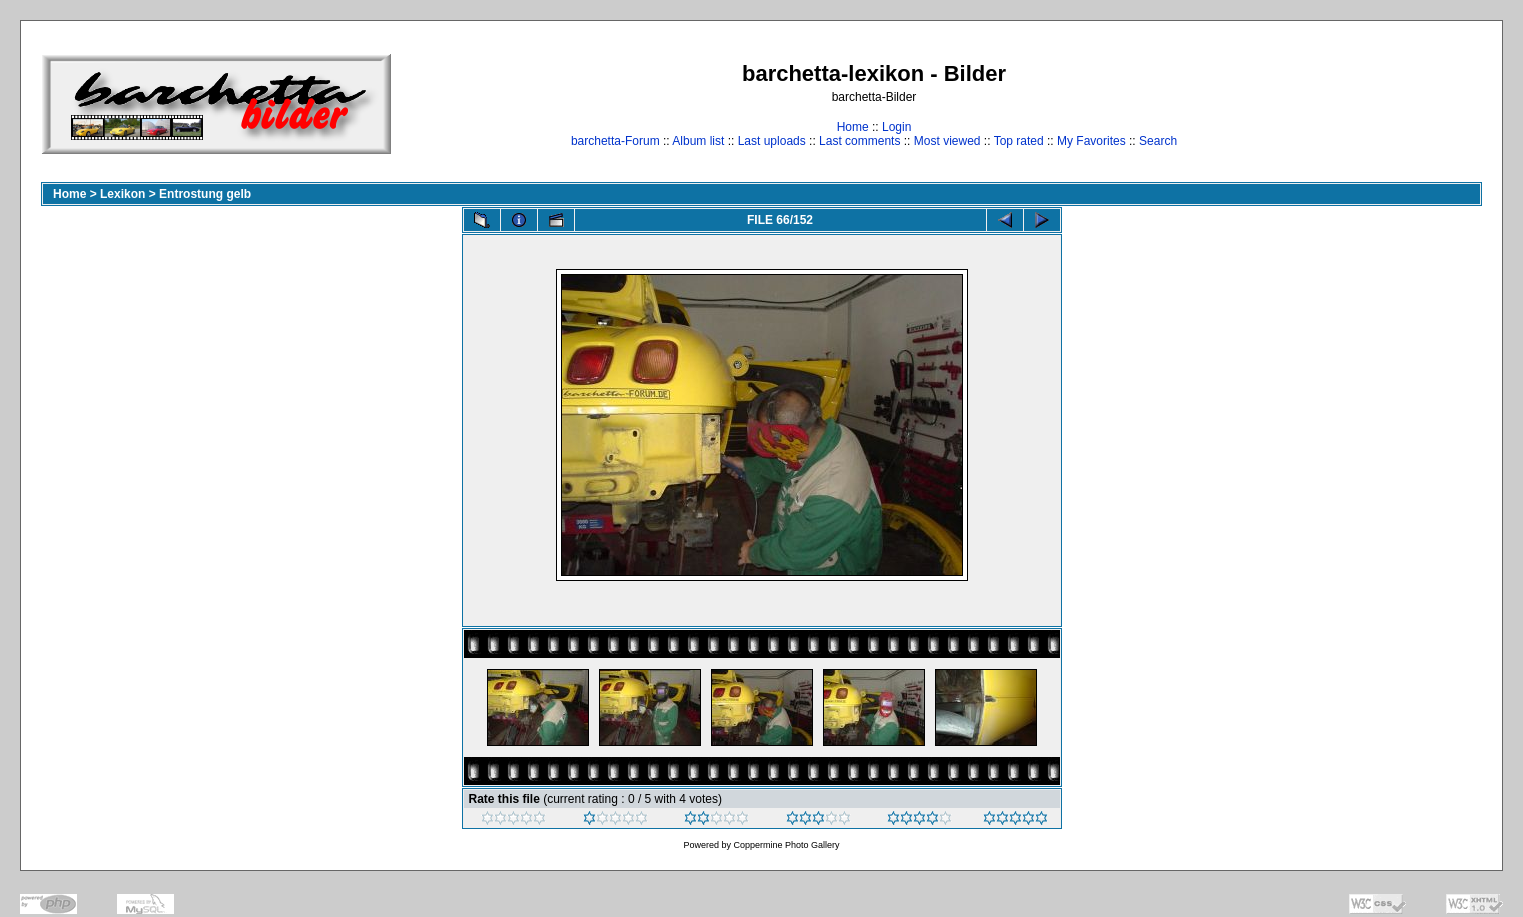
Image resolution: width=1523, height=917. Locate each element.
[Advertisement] (1419, 103)
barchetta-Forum (615, 141)
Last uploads (772, 141)
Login (896, 127)
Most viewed (947, 141)
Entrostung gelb (205, 194)
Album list (698, 141)
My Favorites (1091, 141)
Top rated (1019, 141)
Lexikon (122, 194)
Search (1158, 141)
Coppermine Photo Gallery (786, 845)
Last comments (859, 141)
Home (853, 127)
